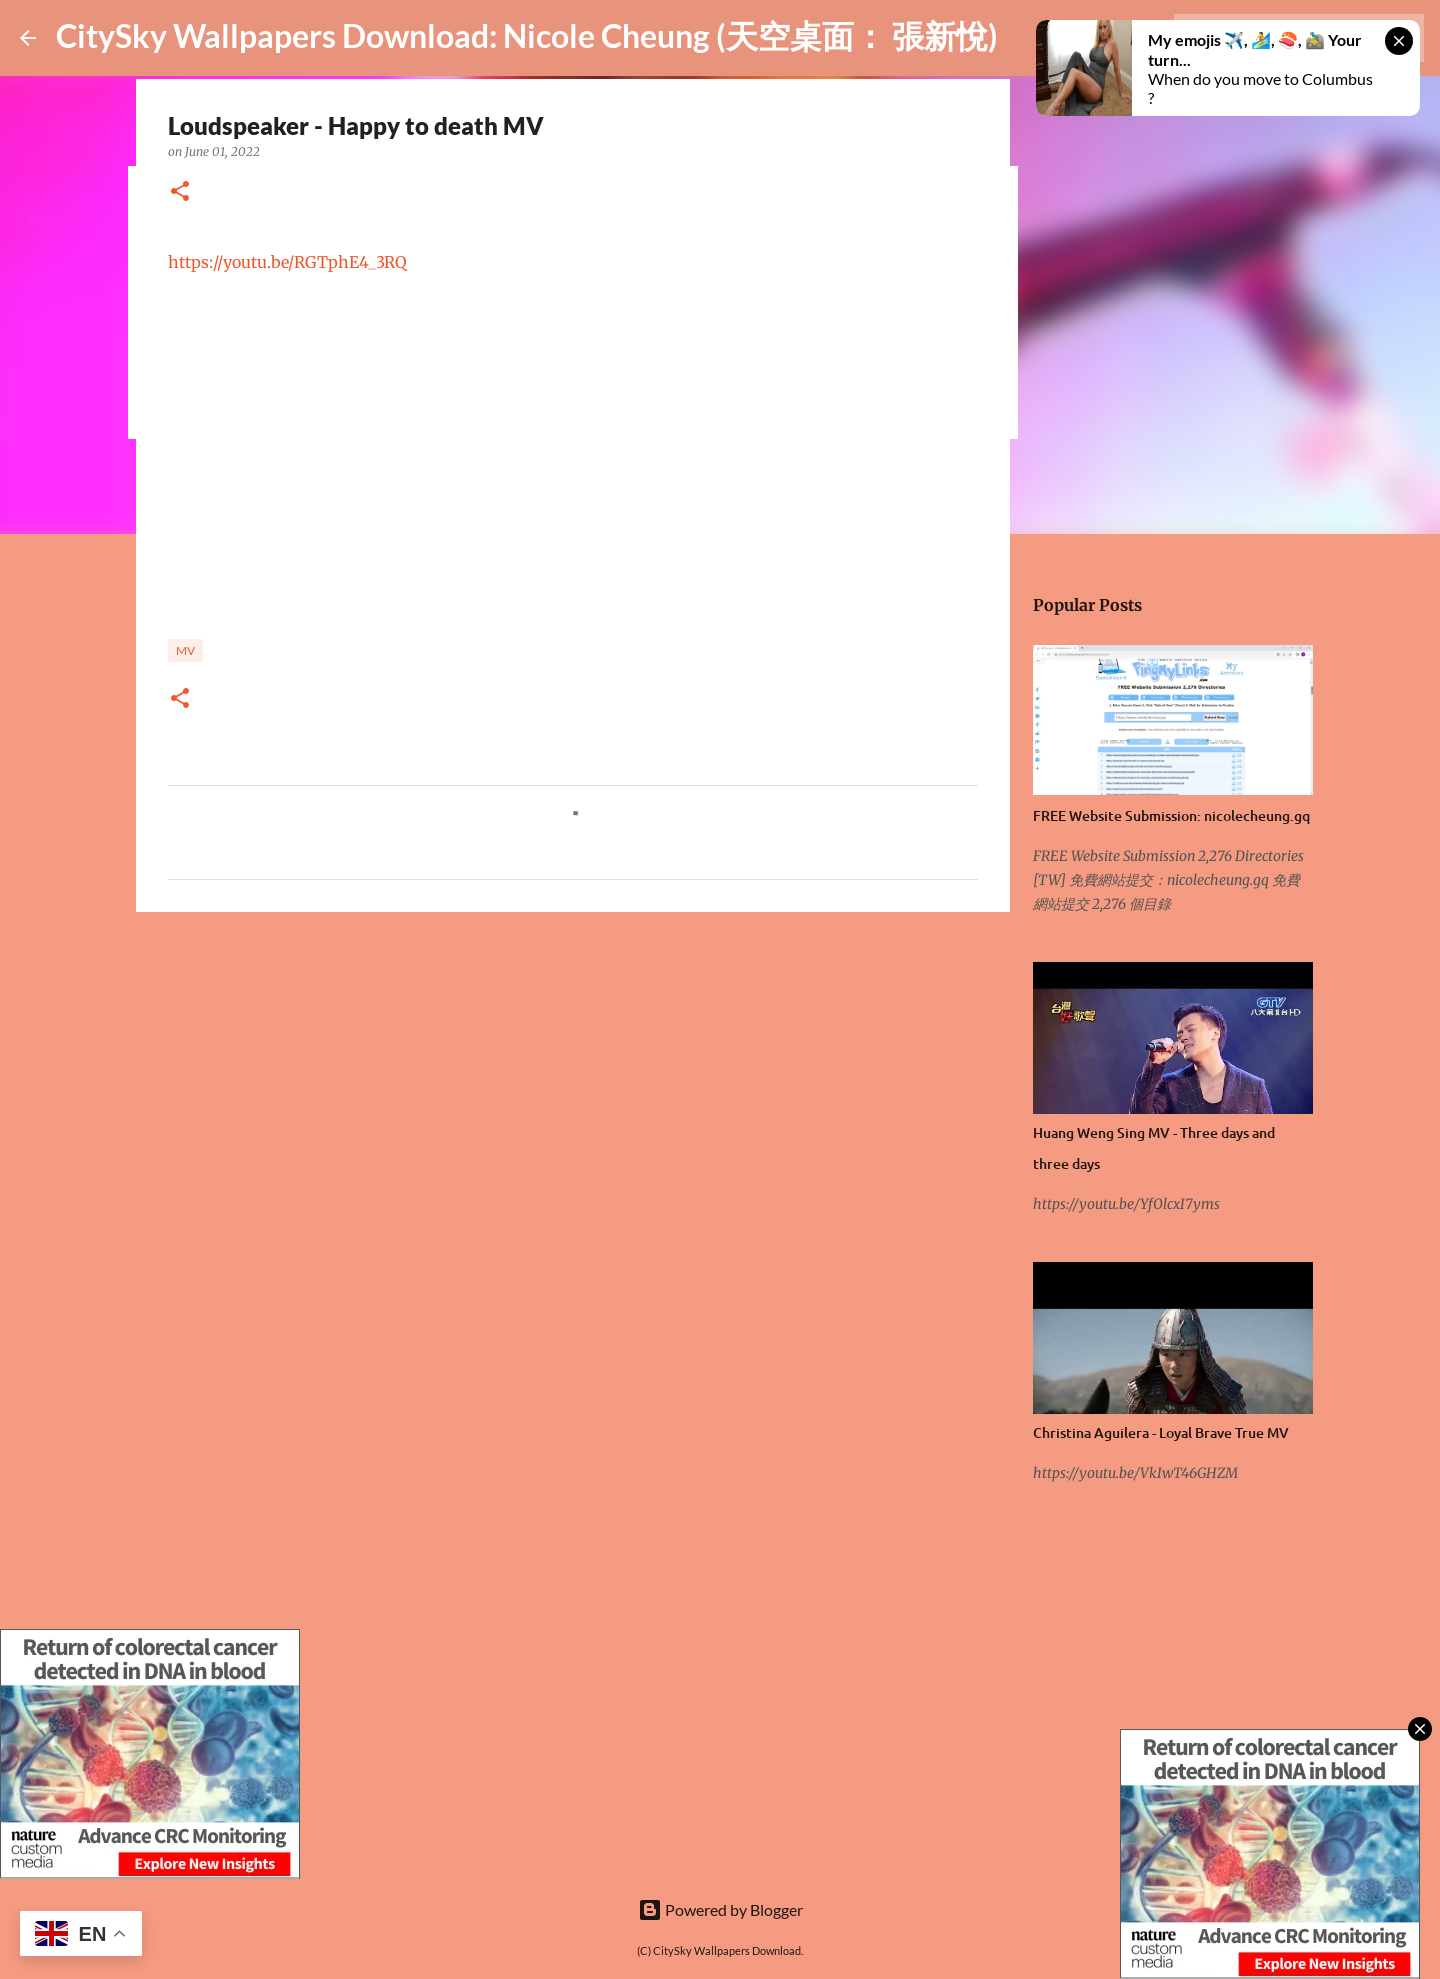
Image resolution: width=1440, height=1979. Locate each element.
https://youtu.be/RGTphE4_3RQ (287, 262)
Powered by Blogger (720, 1909)
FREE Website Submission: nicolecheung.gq (1171, 815)
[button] (180, 192)
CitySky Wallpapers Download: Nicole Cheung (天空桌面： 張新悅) (527, 35)
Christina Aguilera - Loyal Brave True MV (1161, 1432)
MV (185, 650)
